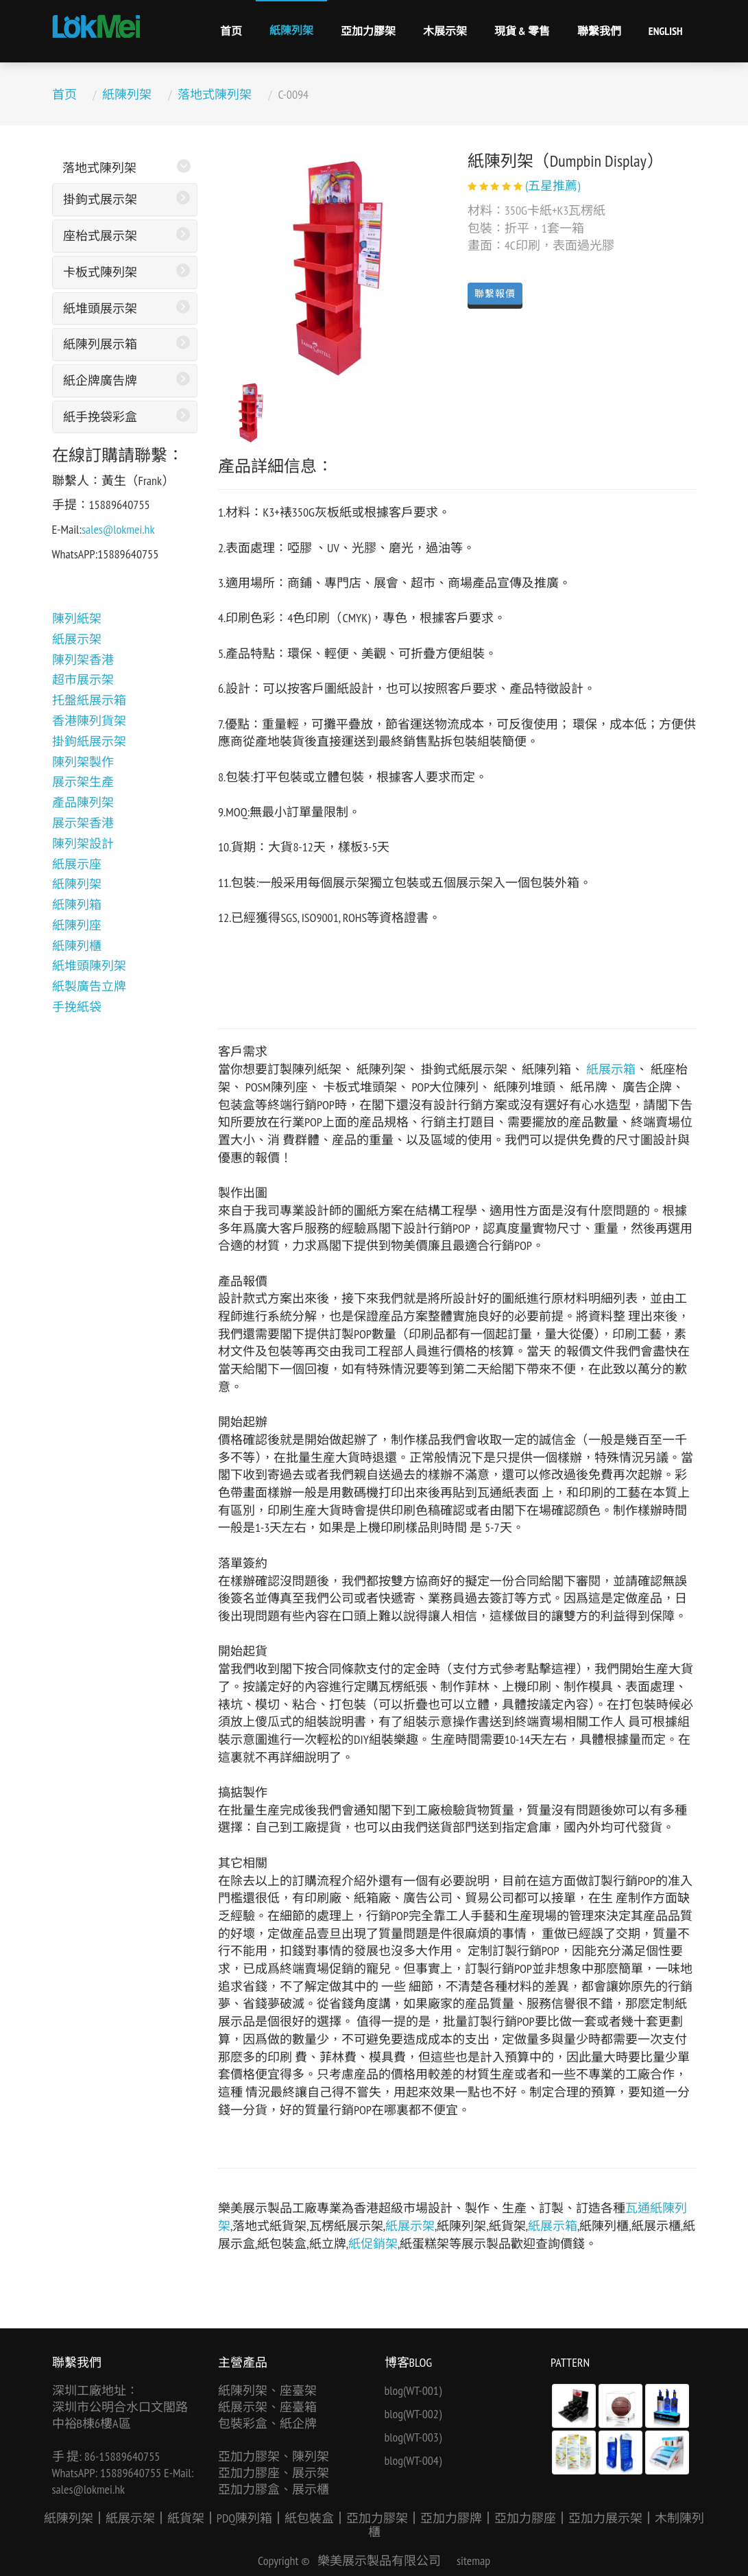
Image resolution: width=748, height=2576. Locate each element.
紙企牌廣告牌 (100, 380)
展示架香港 (83, 823)
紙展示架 (76, 639)
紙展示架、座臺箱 (267, 2407)
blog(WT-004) (413, 2460)
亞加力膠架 (368, 31)
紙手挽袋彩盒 (100, 417)
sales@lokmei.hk (118, 529)
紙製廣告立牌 (89, 986)
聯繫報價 (495, 293)
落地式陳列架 (215, 94)
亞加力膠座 (525, 2518)
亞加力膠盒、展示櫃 (273, 2489)
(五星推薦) (552, 185)
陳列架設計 (83, 843)
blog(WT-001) (413, 2390)
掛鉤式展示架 (100, 199)
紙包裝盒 (309, 2518)
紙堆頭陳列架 (89, 965)
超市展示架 (83, 679)
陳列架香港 (83, 659)
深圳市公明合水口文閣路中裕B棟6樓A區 (120, 2415)
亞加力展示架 (605, 2518)
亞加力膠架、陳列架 (273, 2456)
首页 (231, 31)
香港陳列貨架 (89, 721)
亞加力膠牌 (451, 2518)
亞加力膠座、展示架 (273, 2473)
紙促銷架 (373, 2244)
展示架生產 (83, 782)
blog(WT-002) (413, 2414)
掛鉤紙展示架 (89, 741)
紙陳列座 (76, 925)
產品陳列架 (83, 802)
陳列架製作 (83, 762)
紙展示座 (76, 864)
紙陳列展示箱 (100, 344)
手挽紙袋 (76, 1007)
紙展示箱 (611, 1069)
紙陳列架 (291, 30)
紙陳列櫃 (76, 946)
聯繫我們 (599, 31)
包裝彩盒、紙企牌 (267, 2423)
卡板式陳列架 (100, 272)
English (666, 31)
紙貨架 (185, 2518)
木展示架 (445, 31)
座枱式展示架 (100, 236)
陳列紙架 (76, 618)
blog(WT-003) (413, 2437)
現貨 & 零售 (522, 31)
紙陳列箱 (76, 904)
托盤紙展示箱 (89, 700)
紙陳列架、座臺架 (267, 2390)
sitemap (473, 2560)
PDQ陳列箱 (244, 2518)
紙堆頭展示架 (100, 308)
